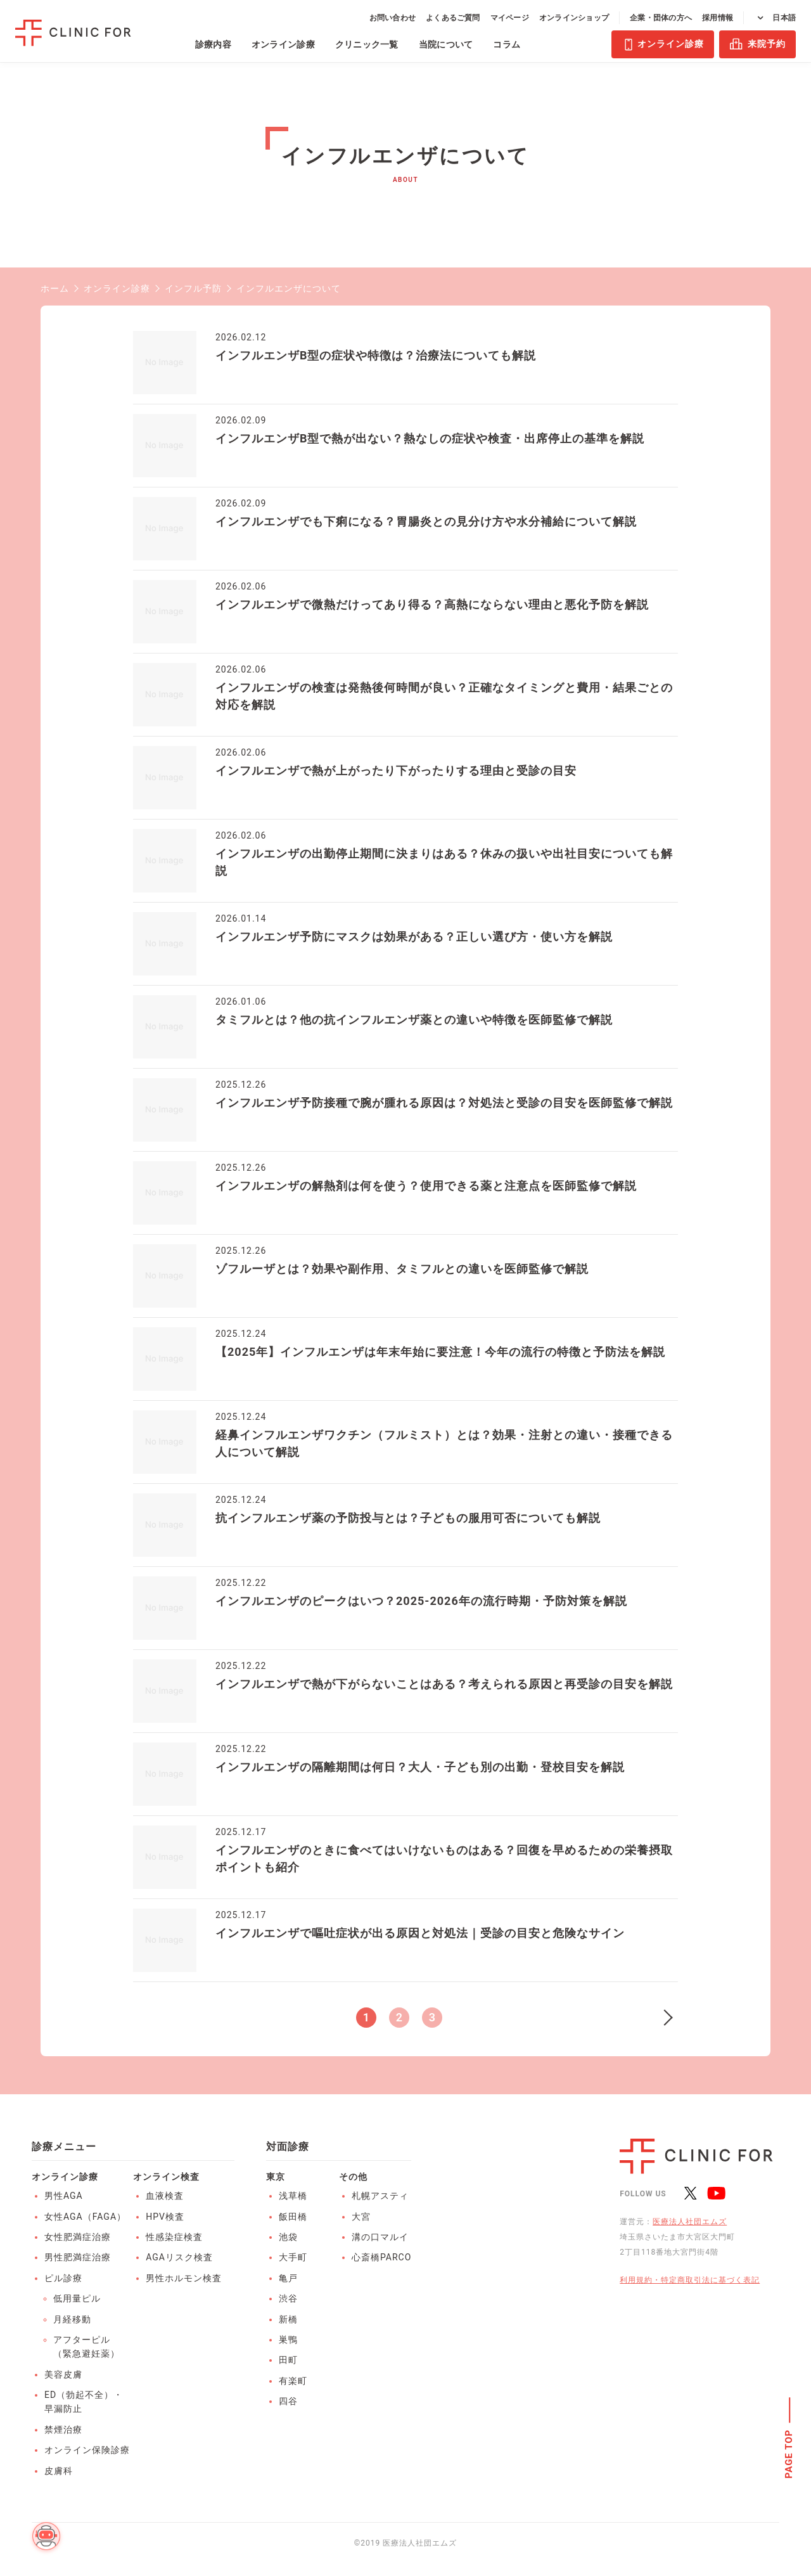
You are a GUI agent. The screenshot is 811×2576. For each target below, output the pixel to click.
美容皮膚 (63, 2374)
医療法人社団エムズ (690, 2221)
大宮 (361, 2217)
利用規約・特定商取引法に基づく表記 (690, 2280)
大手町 (293, 2257)
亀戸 (288, 2278)
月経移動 (72, 2319)
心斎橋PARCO (381, 2257)
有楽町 (293, 2381)
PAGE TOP (789, 2454)
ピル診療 (63, 2278)
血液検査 (165, 2196)
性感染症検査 (174, 2237)
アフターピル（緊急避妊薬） (86, 2346)
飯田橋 (293, 2217)
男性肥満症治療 (77, 2257)
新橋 (288, 2319)
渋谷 (288, 2298)
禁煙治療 (63, 2430)
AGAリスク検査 (179, 2257)
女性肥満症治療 (77, 2237)
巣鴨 (288, 2339)
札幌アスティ (380, 2196)
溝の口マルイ (380, 2237)
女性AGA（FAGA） (85, 2217)
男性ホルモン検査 (184, 2278)
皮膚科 (58, 2471)
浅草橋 (293, 2196)
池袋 (288, 2237)
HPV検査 (165, 2217)
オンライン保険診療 (87, 2450)
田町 (288, 2360)
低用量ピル (77, 2298)
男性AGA (63, 2196)
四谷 (288, 2401)
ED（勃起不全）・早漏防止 (83, 2402)
